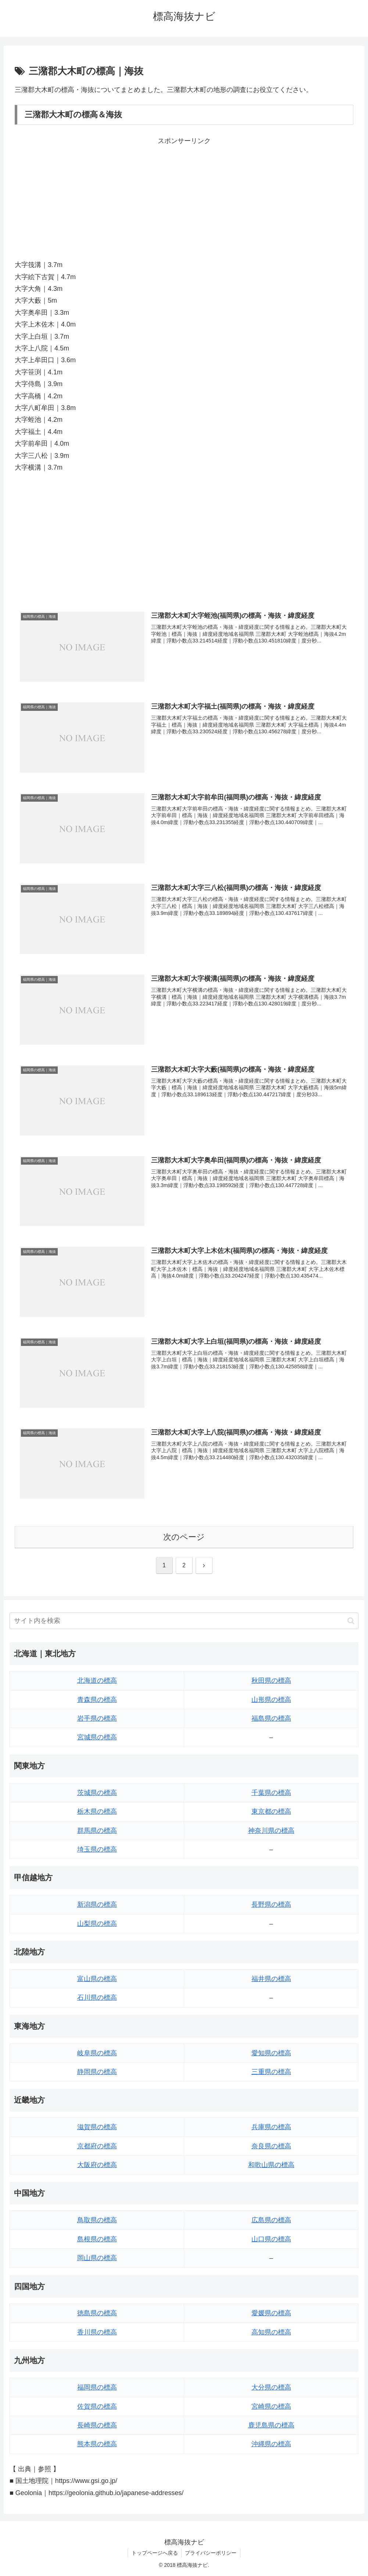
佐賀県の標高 (97, 2406)
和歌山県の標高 (271, 2165)
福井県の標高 (271, 1978)
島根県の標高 (97, 2239)
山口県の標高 (271, 2239)
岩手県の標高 (97, 1718)
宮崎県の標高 (271, 2406)
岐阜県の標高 (97, 2053)
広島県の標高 (271, 2220)
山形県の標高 (271, 1699)
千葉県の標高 (271, 1792)
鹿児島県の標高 (271, 2425)
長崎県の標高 (97, 2425)
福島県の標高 (271, 1718)
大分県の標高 (271, 2387)
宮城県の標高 (97, 1737)
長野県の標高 (271, 1905)
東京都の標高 (271, 1812)
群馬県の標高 (97, 1830)
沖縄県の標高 (271, 2444)
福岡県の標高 (97, 2387)
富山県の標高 (97, 1978)
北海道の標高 (97, 1681)
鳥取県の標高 (97, 2220)
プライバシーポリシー (211, 2553)
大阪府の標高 (97, 2165)
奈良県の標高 (271, 2146)
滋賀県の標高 (97, 2127)
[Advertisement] (184, 198)
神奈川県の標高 (271, 1830)
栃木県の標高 (97, 1812)
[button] (350, 1621)
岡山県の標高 (97, 2258)
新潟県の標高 (97, 1905)
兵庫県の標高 (271, 2127)
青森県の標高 (97, 1699)
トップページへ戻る (154, 2553)
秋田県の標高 (271, 1681)
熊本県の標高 (97, 2444)
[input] (184, 1621)
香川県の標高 (97, 2332)
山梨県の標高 (97, 1923)
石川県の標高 (97, 1998)
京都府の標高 (97, 2146)
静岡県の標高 (97, 2072)
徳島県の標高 (97, 2313)
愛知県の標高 (271, 2053)
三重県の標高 (271, 2072)
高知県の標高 (271, 2332)
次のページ (184, 1537)
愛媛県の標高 (271, 2313)
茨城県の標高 (97, 1792)
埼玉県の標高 (97, 1849)
